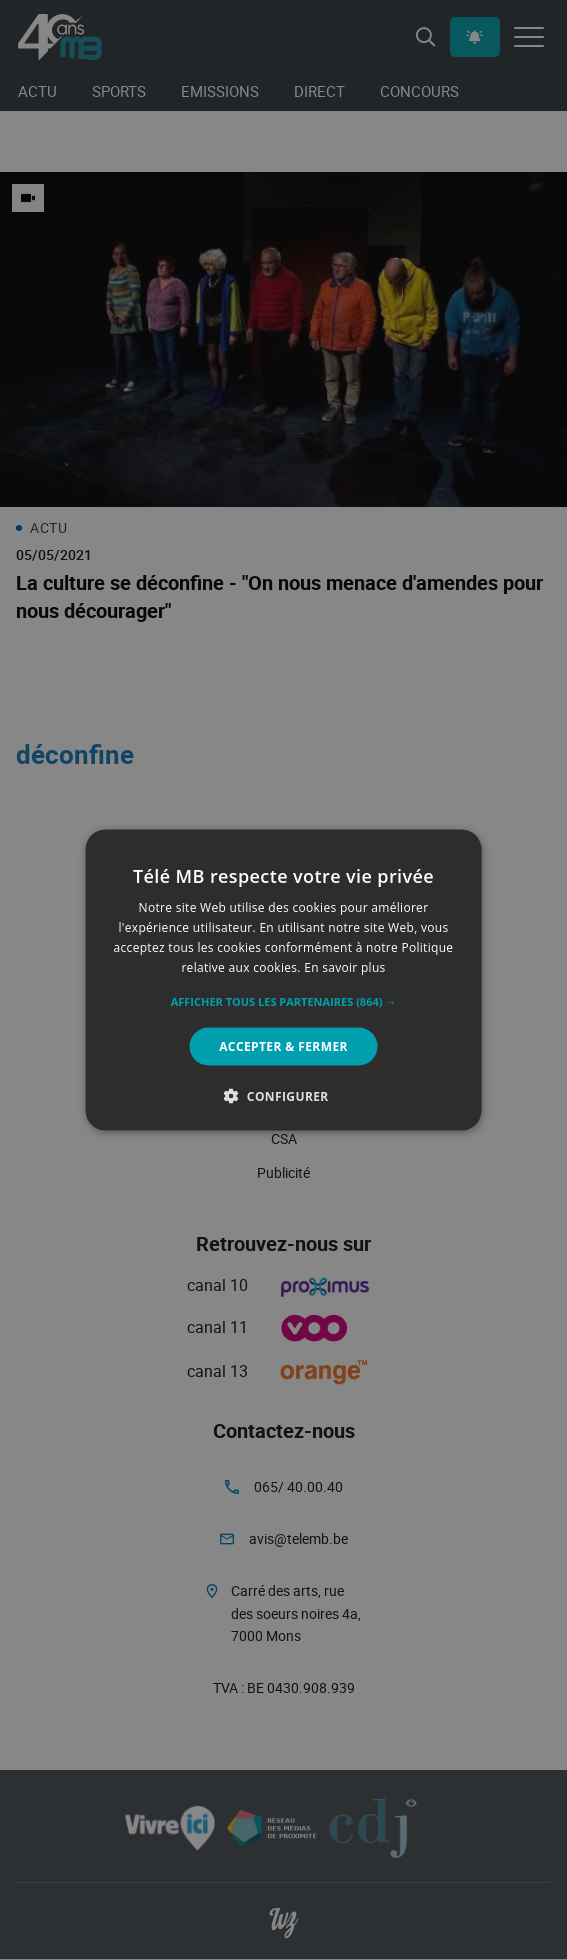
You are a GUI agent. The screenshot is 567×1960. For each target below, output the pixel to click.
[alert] (283, 980)
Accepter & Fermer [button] (283, 1045)
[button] (284, 1001)
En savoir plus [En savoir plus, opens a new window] (344, 966)
